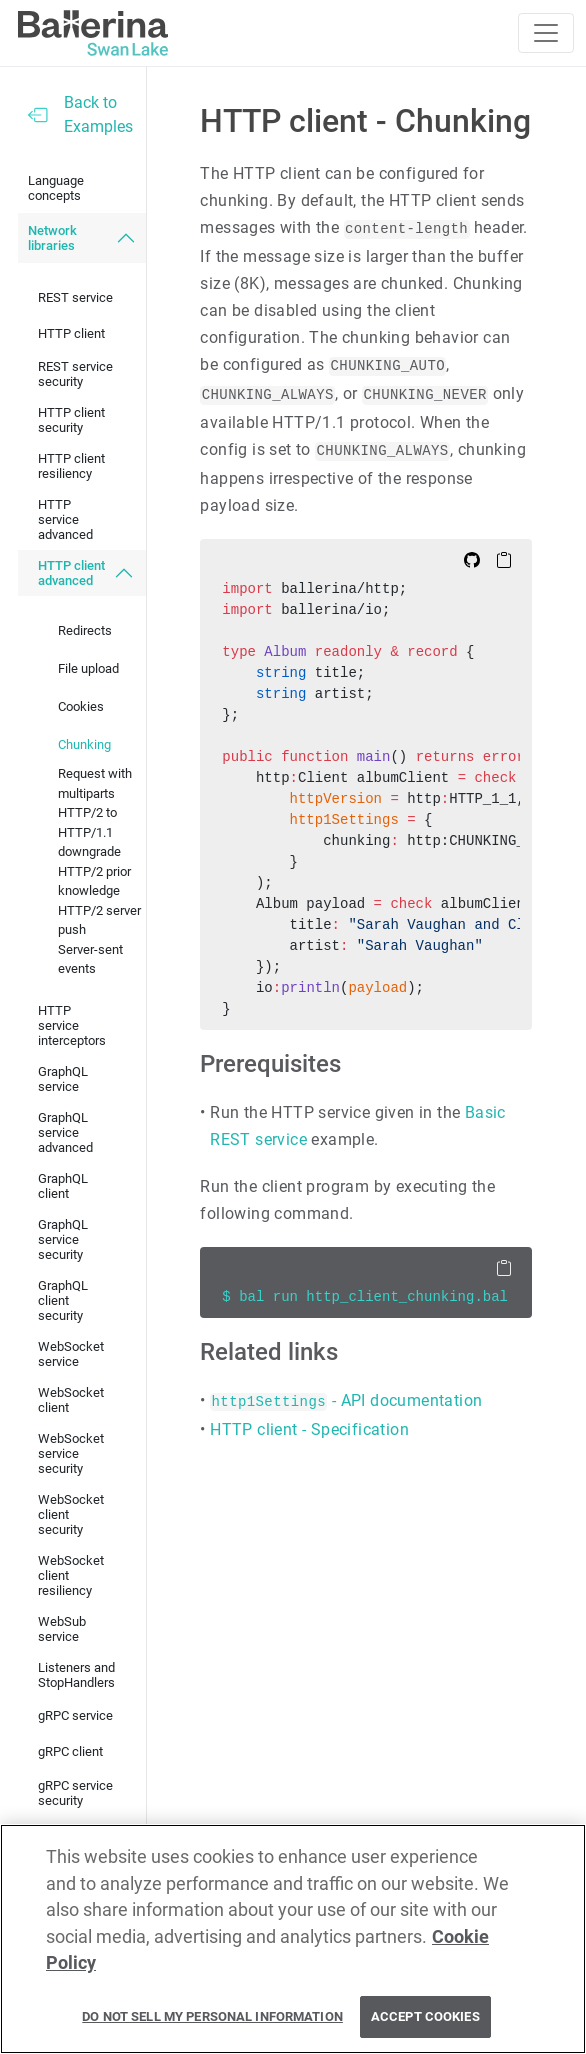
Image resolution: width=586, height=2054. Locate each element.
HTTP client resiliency (71, 466)
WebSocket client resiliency (71, 1575)
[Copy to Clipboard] (504, 559)
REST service (75, 297)
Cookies (81, 706)
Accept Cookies (425, 2016)
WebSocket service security (71, 1453)
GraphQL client (63, 1186)
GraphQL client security (63, 1300)
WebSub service (62, 1629)
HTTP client (71, 333)
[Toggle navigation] (546, 33)
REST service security (75, 374)
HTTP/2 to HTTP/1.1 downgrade (89, 832)
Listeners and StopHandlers (76, 1675)
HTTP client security (71, 420)
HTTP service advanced (65, 519)
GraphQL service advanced (65, 1132)
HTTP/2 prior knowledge (94, 881)
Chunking (84, 744)
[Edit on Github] (472, 559)
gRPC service (75, 1715)
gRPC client (70, 1751)
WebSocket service (71, 1354)
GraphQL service (63, 1079)
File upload (88, 668)
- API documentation (346, 1400)
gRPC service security (75, 1793)
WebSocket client (71, 1400)
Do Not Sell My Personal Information (212, 2016)
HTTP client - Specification (309, 1429)
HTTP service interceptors (72, 1025)
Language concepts (56, 188)
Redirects (85, 630)
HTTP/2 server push (99, 920)
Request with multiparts (95, 783)
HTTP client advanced (71, 573)
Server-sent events (90, 959)
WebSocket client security (71, 1514)
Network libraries (52, 238)
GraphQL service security (63, 1239)
